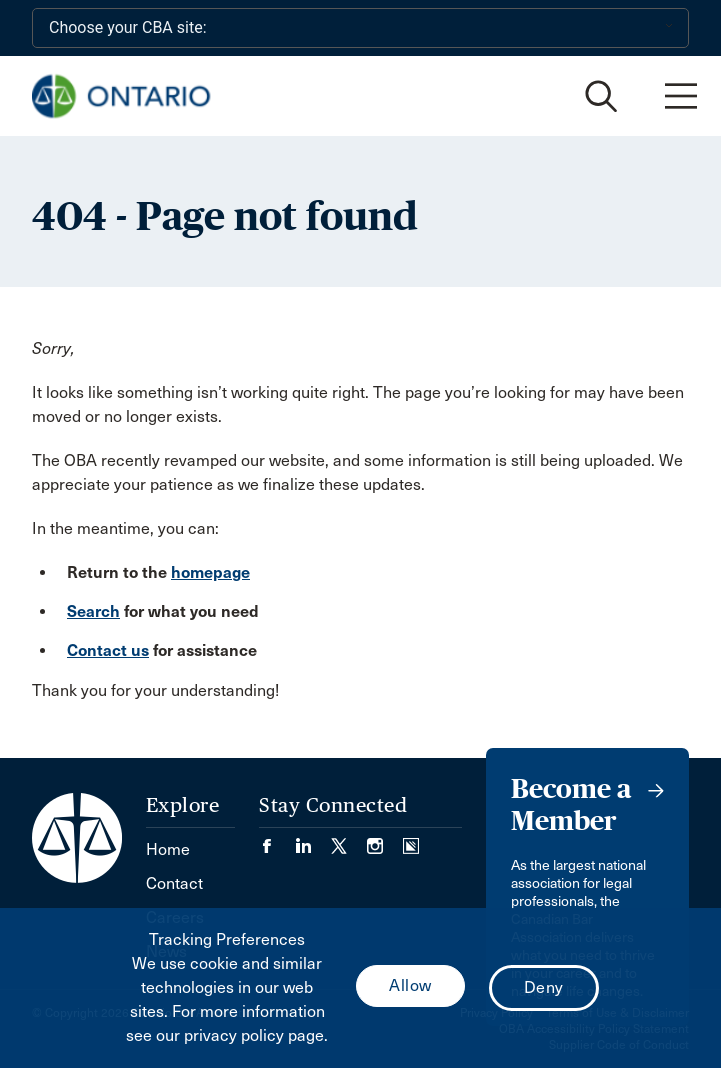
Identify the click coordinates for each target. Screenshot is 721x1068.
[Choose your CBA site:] (360, 28)
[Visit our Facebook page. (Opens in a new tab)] (277, 839)
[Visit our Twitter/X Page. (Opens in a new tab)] (349, 839)
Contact (174, 883)
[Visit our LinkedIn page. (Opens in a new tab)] (313, 839)
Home (168, 849)
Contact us (108, 650)
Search (93, 611)
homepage (210, 572)
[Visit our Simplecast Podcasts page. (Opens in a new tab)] (411, 839)
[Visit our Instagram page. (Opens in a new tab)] (385, 839)
